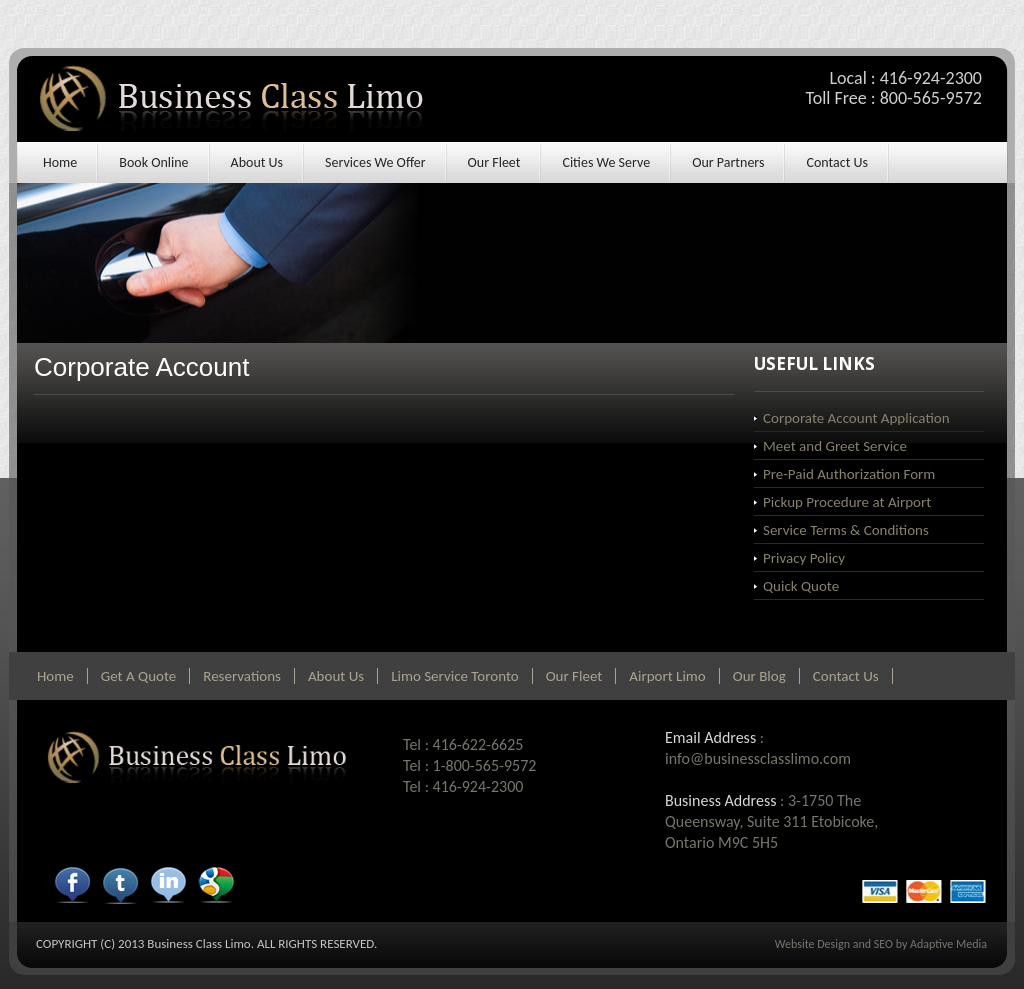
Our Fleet (494, 162)
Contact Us (837, 162)
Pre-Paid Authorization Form (849, 474)
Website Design (812, 944)
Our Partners (728, 162)
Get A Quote (139, 676)
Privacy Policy (804, 558)
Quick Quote (801, 586)
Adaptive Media (948, 944)
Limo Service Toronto (455, 676)
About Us (257, 162)
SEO (883, 944)
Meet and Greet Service (835, 446)
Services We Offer (375, 162)
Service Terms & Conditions (846, 530)
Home (60, 162)
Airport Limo (667, 676)
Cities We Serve (606, 162)
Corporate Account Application (856, 418)
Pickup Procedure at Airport (847, 502)
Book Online (153, 162)
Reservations (242, 676)
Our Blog (759, 676)
